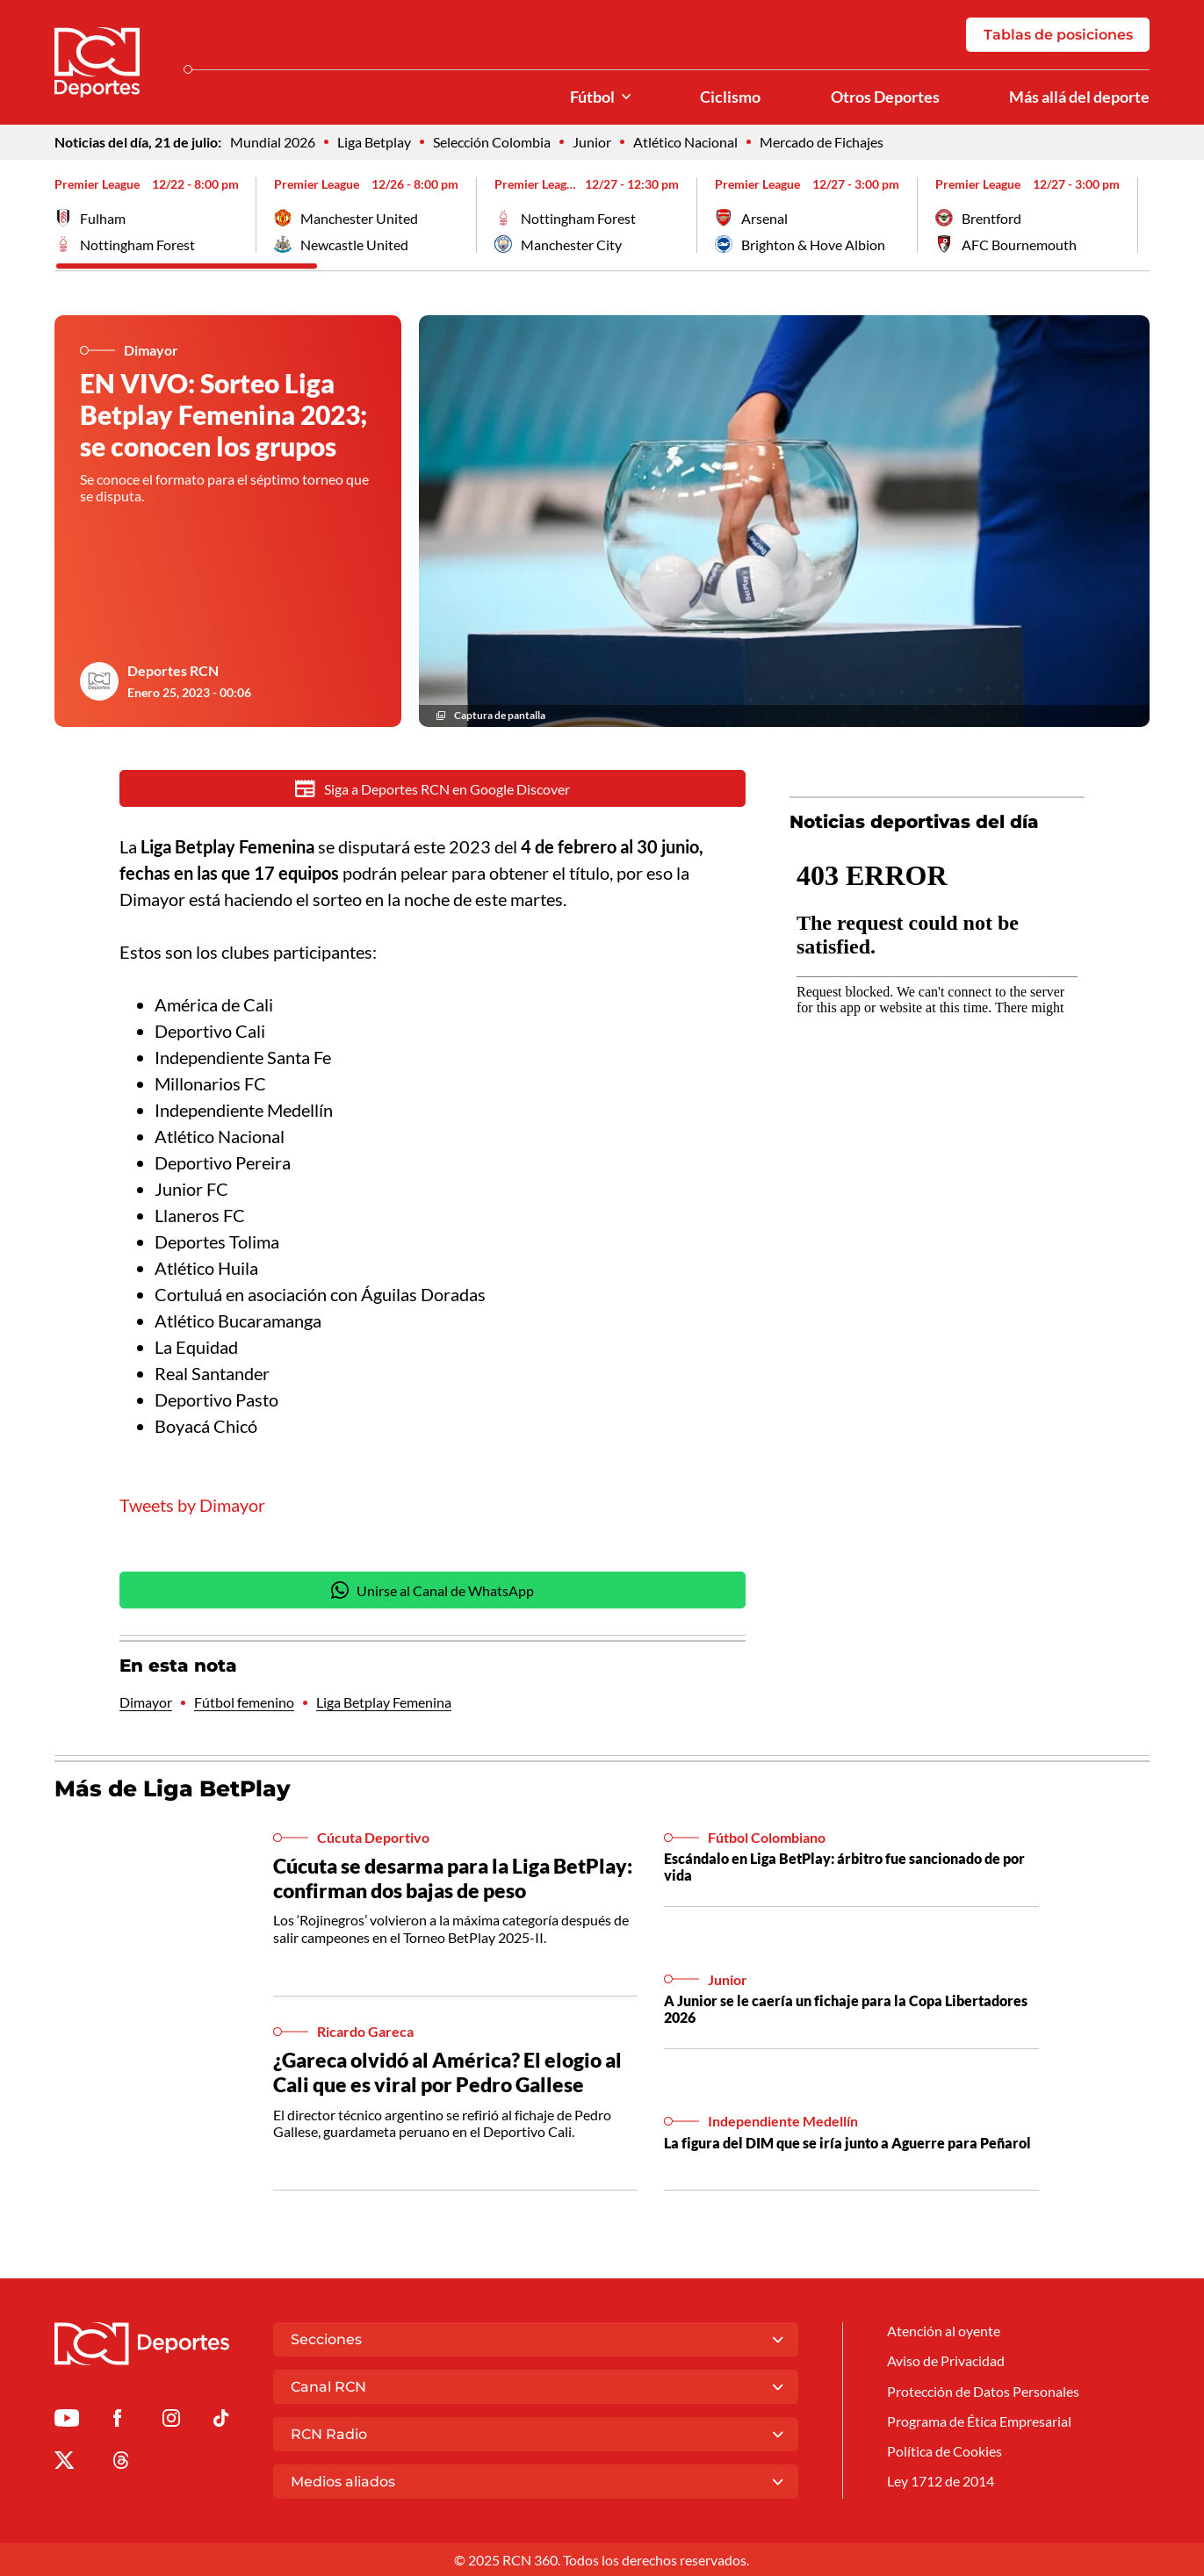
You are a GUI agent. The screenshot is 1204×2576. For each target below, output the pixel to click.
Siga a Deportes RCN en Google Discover (432, 789)
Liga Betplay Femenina (383, 1703)
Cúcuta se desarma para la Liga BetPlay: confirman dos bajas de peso (452, 1878)
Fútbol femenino (244, 1703)
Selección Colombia (492, 141)
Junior (592, 141)
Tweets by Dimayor (192, 1507)
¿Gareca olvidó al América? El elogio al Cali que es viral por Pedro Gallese (447, 2072)
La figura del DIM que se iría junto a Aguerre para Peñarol (847, 2142)
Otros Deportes (885, 97)
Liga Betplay (374, 141)
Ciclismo (730, 97)
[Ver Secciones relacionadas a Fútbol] (626, 97)
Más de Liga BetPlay (172, 1790)
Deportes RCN (173, 670)
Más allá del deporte (1079, 97)
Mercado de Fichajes (821, 141)
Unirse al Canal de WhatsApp (433, 1591)
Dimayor (145, 1703)
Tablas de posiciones (1058, 34)
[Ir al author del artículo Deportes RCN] (99, 681)
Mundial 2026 (272, 141)
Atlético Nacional (685, 141)
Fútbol (592, 97)
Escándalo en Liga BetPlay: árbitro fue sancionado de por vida (844, 1867)
